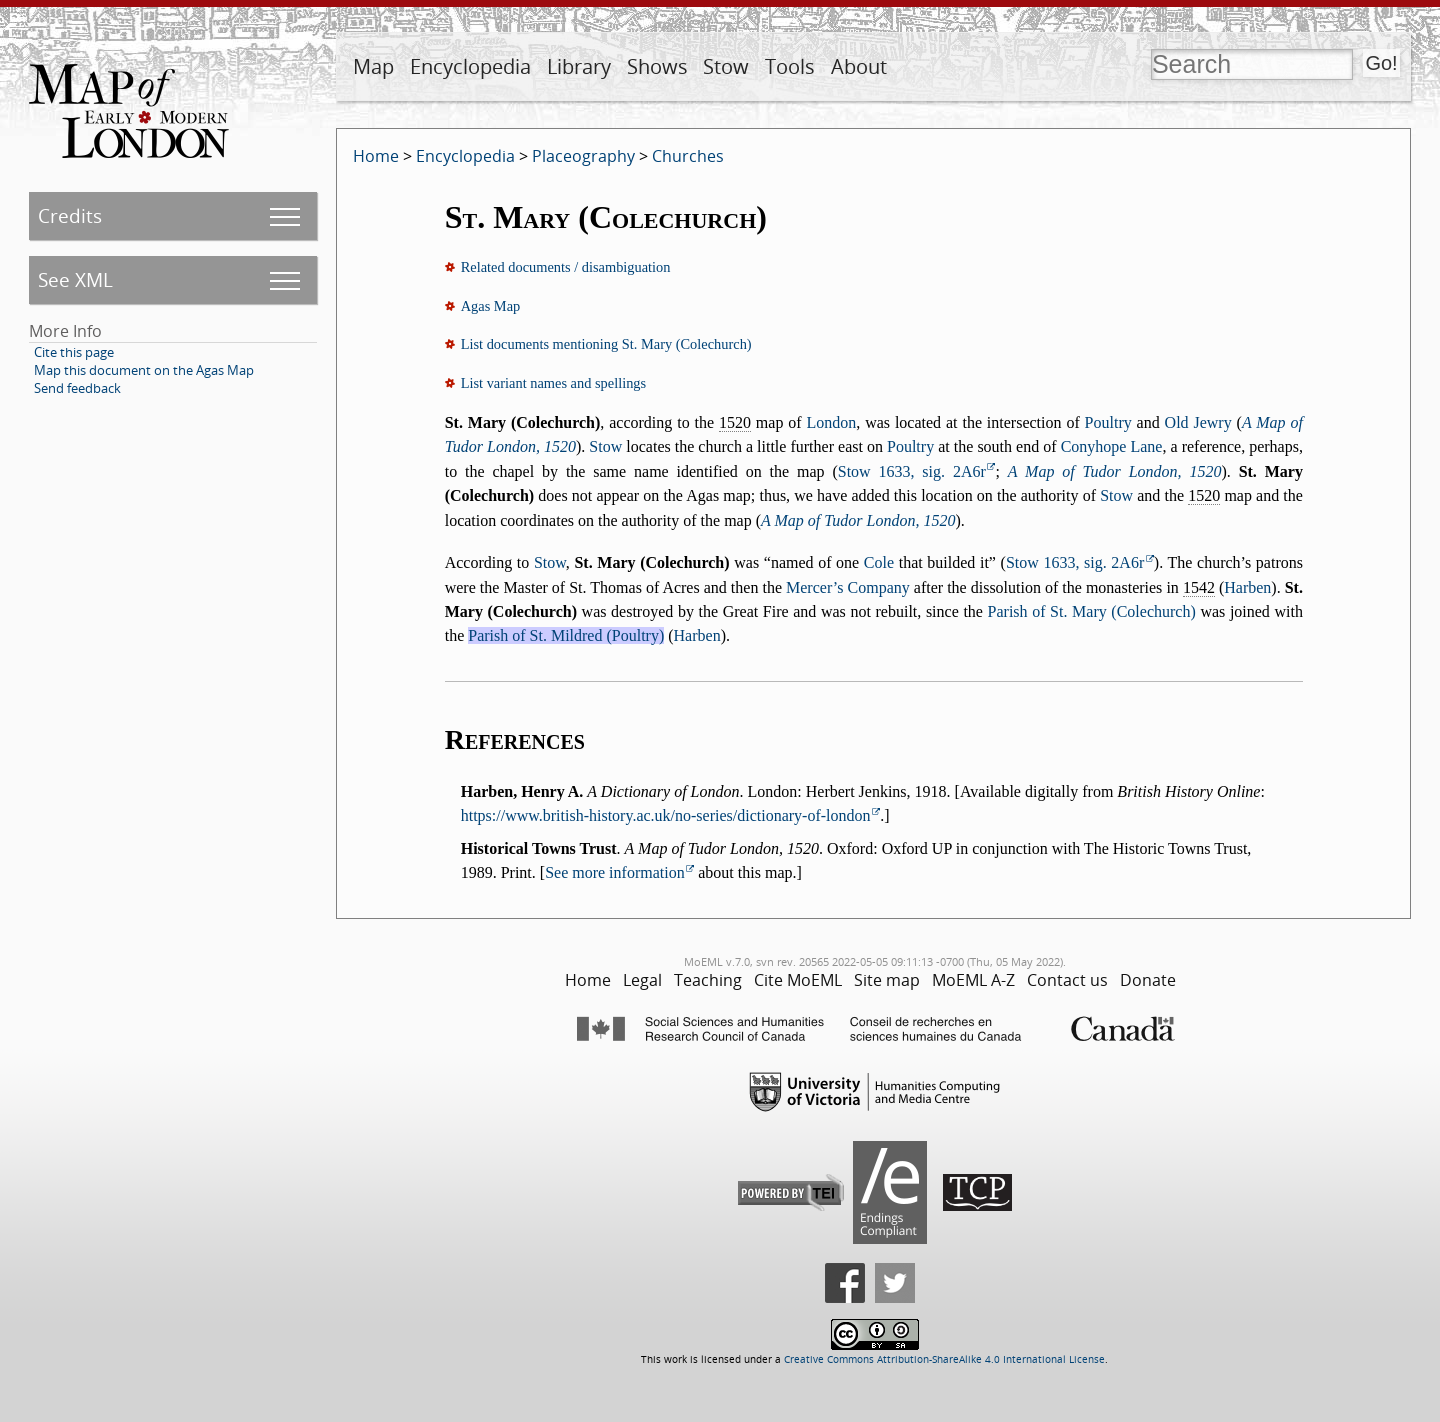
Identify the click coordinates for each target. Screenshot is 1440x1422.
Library (579, 66)
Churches (688, 156)
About (859, 66)
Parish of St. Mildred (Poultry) (566, 635)
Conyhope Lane (1112, 446)
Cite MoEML (798, 980)
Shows (657, 66)
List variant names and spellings (553, 383)
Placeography (583, 156)
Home (376, 156)
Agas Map (491, 306)
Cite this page (74, 352)
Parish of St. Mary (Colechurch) (1092, 611)
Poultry (1108, 422)
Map (373, 66)
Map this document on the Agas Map (144, 370)
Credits (70, 215)
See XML (75, 279)
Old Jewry (1198, 422)
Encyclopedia (470, 66)
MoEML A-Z (973, 980)
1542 (1199, 587)
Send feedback (77, 388)
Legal (642, 980)
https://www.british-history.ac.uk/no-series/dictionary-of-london (666, 815)
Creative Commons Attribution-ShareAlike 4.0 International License (944, 1359)
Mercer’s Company (848, 587)
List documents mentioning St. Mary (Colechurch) (606, 344)
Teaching (708, 980)
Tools (790, 66)
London (832, 422)
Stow (726, 66)
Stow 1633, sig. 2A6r (912, 471)
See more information (615, 872)
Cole (879, 562)
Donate (1148, 980)
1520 (735, 422)
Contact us (1067, 980)
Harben (1247, 587)
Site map (887, 980)
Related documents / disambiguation (566, 267)
